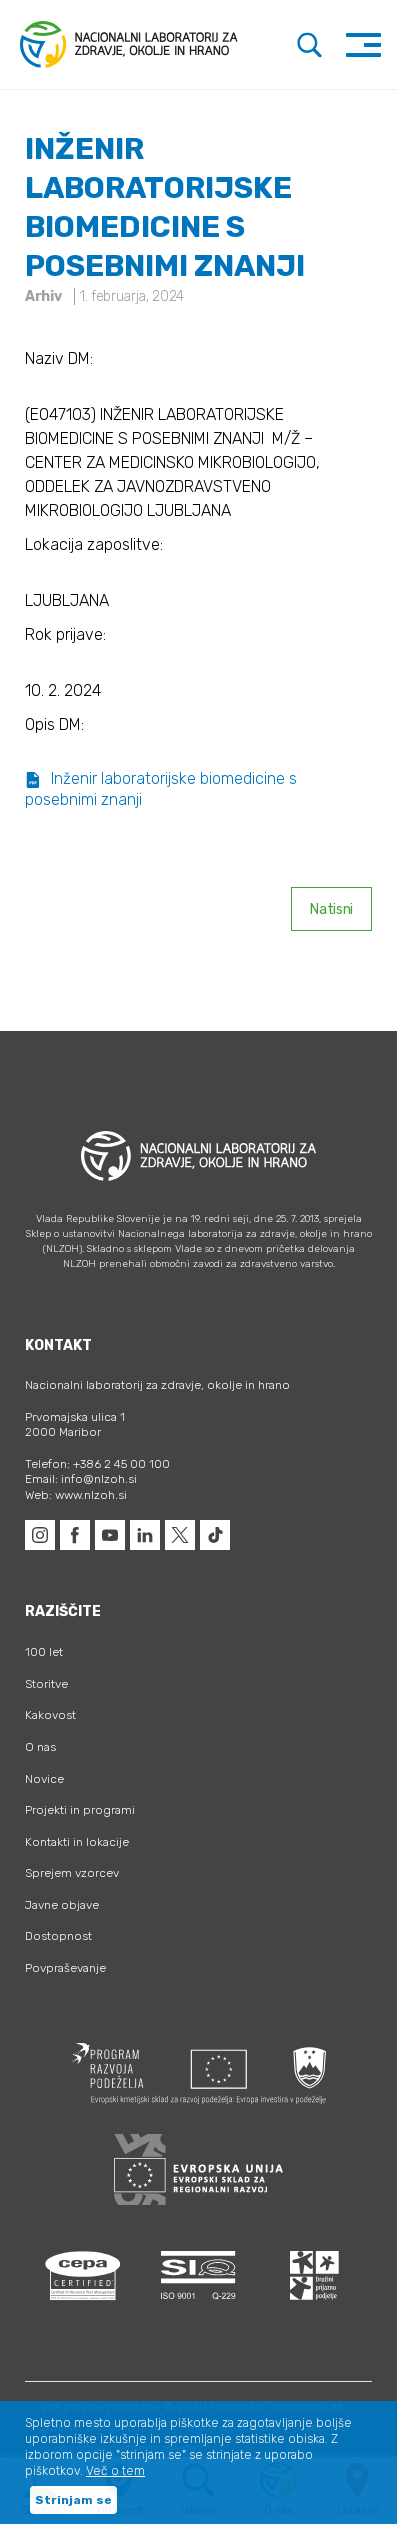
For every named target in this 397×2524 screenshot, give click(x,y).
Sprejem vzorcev (72, 1873)
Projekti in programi (80, 1810)
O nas (40, 1747)
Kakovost (50, 1715)
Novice (44, 1779)
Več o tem (115, 2471)
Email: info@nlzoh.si (81, 1479)
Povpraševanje (65, 1968)
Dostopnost (58, 1936)
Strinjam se (73, 2500)
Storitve (46, 1684)
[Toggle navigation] (363, 44)
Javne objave (62, 1905)
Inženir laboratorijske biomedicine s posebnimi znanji (161, 789)
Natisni (331, 909)
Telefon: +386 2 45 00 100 (97, 1464)
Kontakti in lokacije (77, 1842)
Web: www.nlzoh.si (76, 1495)
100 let (44, 1652)
